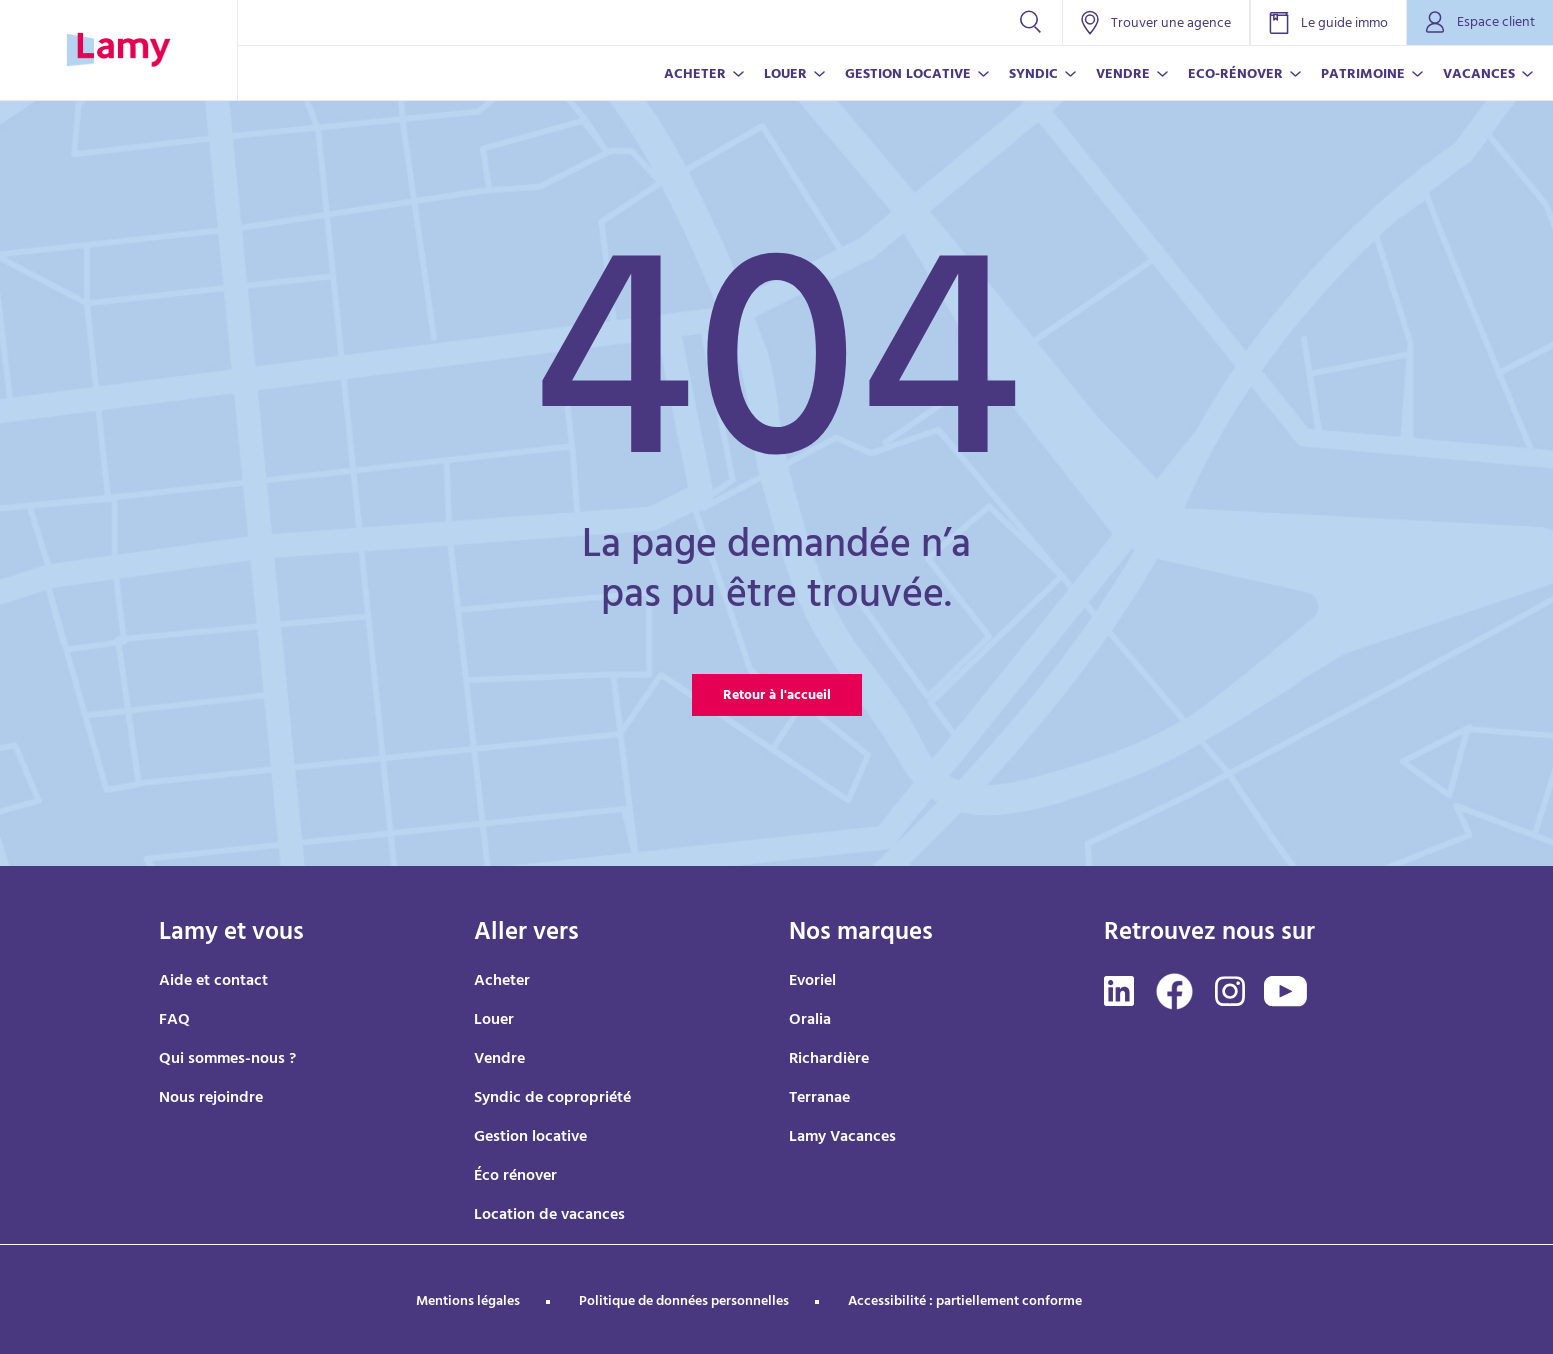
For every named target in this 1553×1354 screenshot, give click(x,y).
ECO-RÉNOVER (1235, 75)
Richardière (829, 1060)
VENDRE (1123, 75)
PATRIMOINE (1363, 75)
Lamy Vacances (842, 1138)
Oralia (810, 1021)
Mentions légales (468, 1302)
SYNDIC (1033, 75)
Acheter (502, 982)
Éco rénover (515, 1177)
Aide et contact (213, 982)
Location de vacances (549, 1216)
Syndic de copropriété (552, 1099)
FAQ (174, 1021)
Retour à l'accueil (777, 696)
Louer (494, 1021)
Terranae (819, 1099)
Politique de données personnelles (684, 1302)
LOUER (785, 75)
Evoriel (812, 982)
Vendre (499, 1060)
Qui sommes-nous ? (227, 1060)
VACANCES (1479, 75)
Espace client (1480, 23)
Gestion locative (530, 1138)
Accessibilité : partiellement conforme (965, 1302)
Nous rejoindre (211, 1099)
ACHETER (695, 75)
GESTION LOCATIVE (908, 75)
